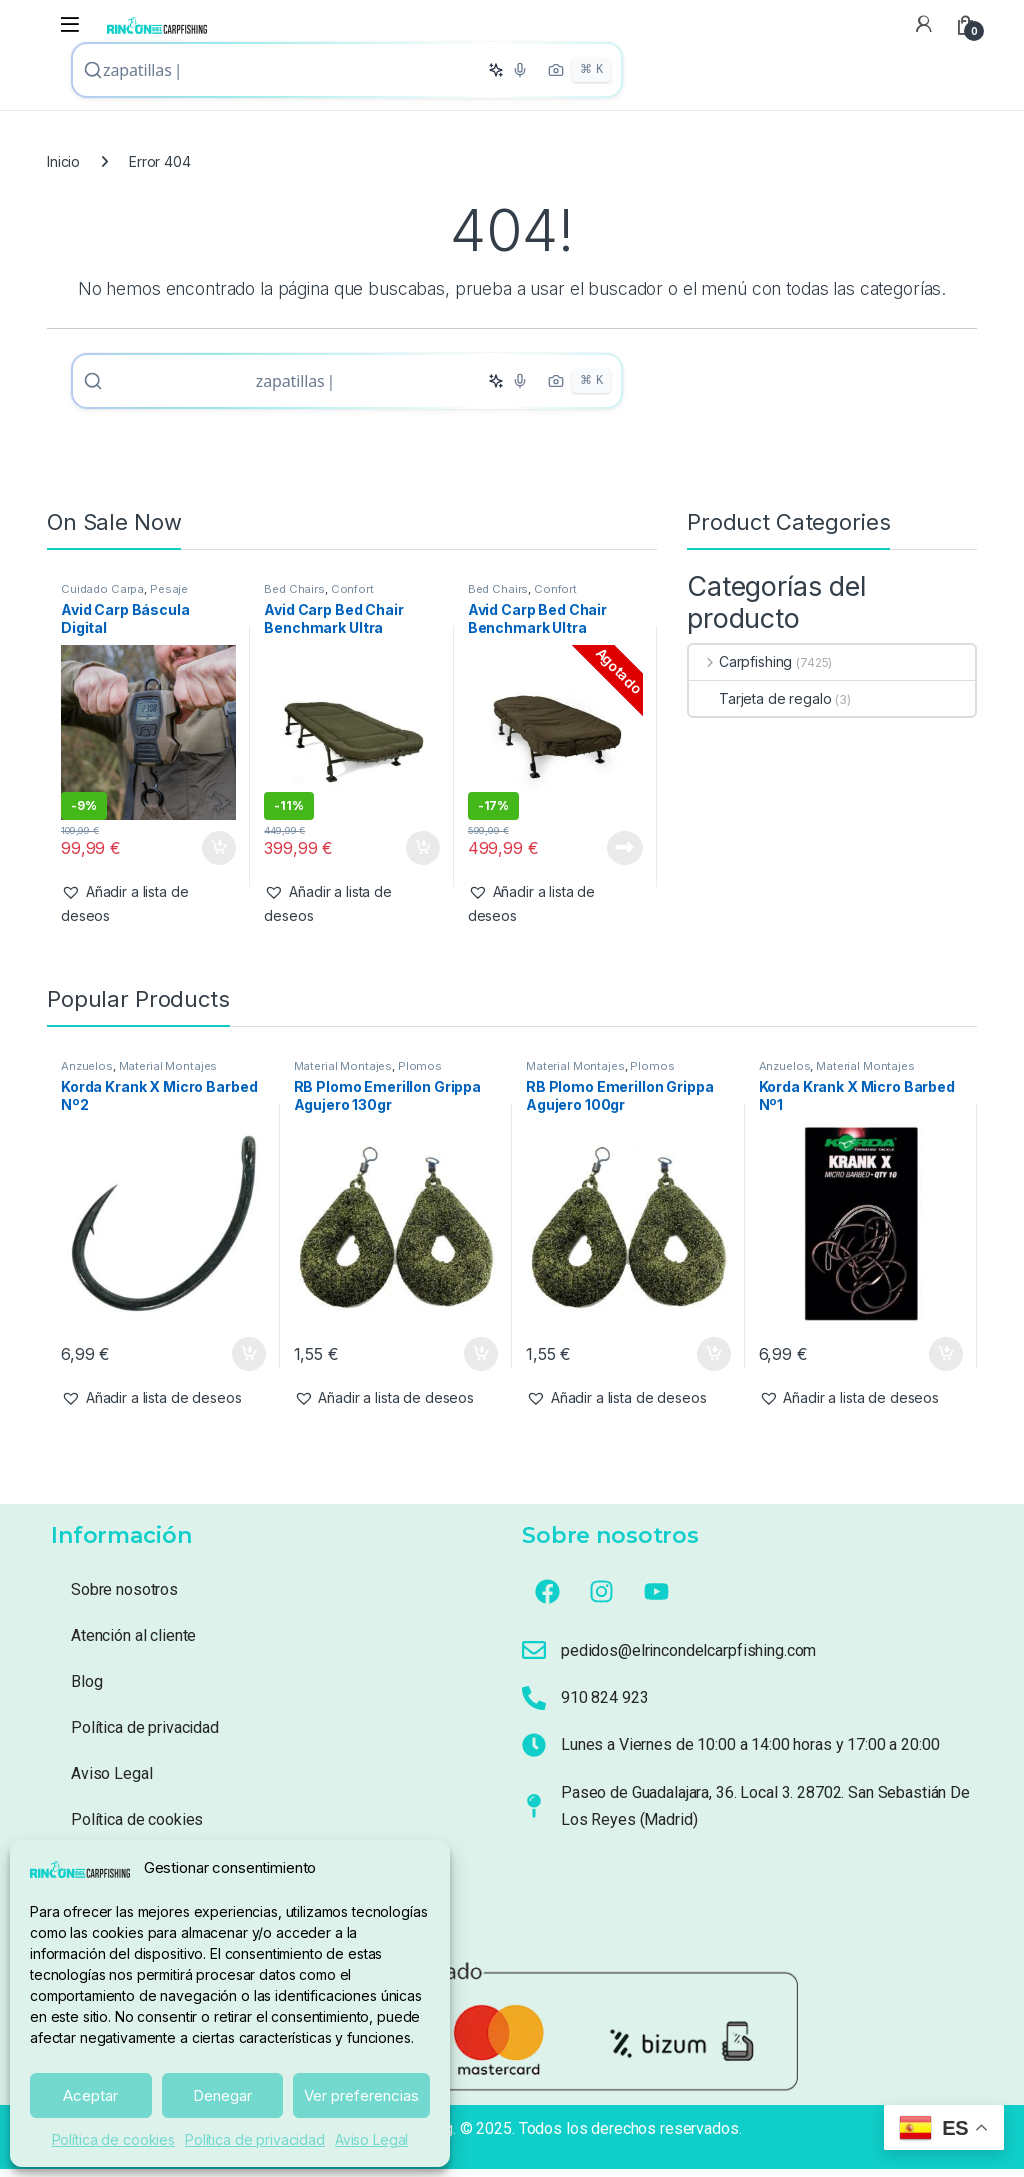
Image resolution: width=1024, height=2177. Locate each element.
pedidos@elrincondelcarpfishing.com (688, 1658)
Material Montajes (168, 1074)
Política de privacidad (255, 2139)
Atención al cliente (133, 1643)
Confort (352, 597)
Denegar (222, 2095)
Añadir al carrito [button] (219, 856)
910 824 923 (604, 1705)
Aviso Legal (371, 2139)
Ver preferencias (361, 2095)
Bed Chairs (294, 597)
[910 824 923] (534, 1706)
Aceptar (90, 2095)
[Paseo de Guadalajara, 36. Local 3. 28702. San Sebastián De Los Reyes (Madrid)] (534, 1814)
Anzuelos (87, 1074)
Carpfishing (740, 669)
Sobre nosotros (124, 1597)
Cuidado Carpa (102, 597)
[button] (148, 912)
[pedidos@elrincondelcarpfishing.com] (534, 1658)
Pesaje (169, 597)
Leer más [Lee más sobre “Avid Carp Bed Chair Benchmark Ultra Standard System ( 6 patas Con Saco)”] (625, 856)
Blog (86, 1689)
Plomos (420, 1074)
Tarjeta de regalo (760, 706)
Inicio (63, 165)
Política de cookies (113, 2139)
